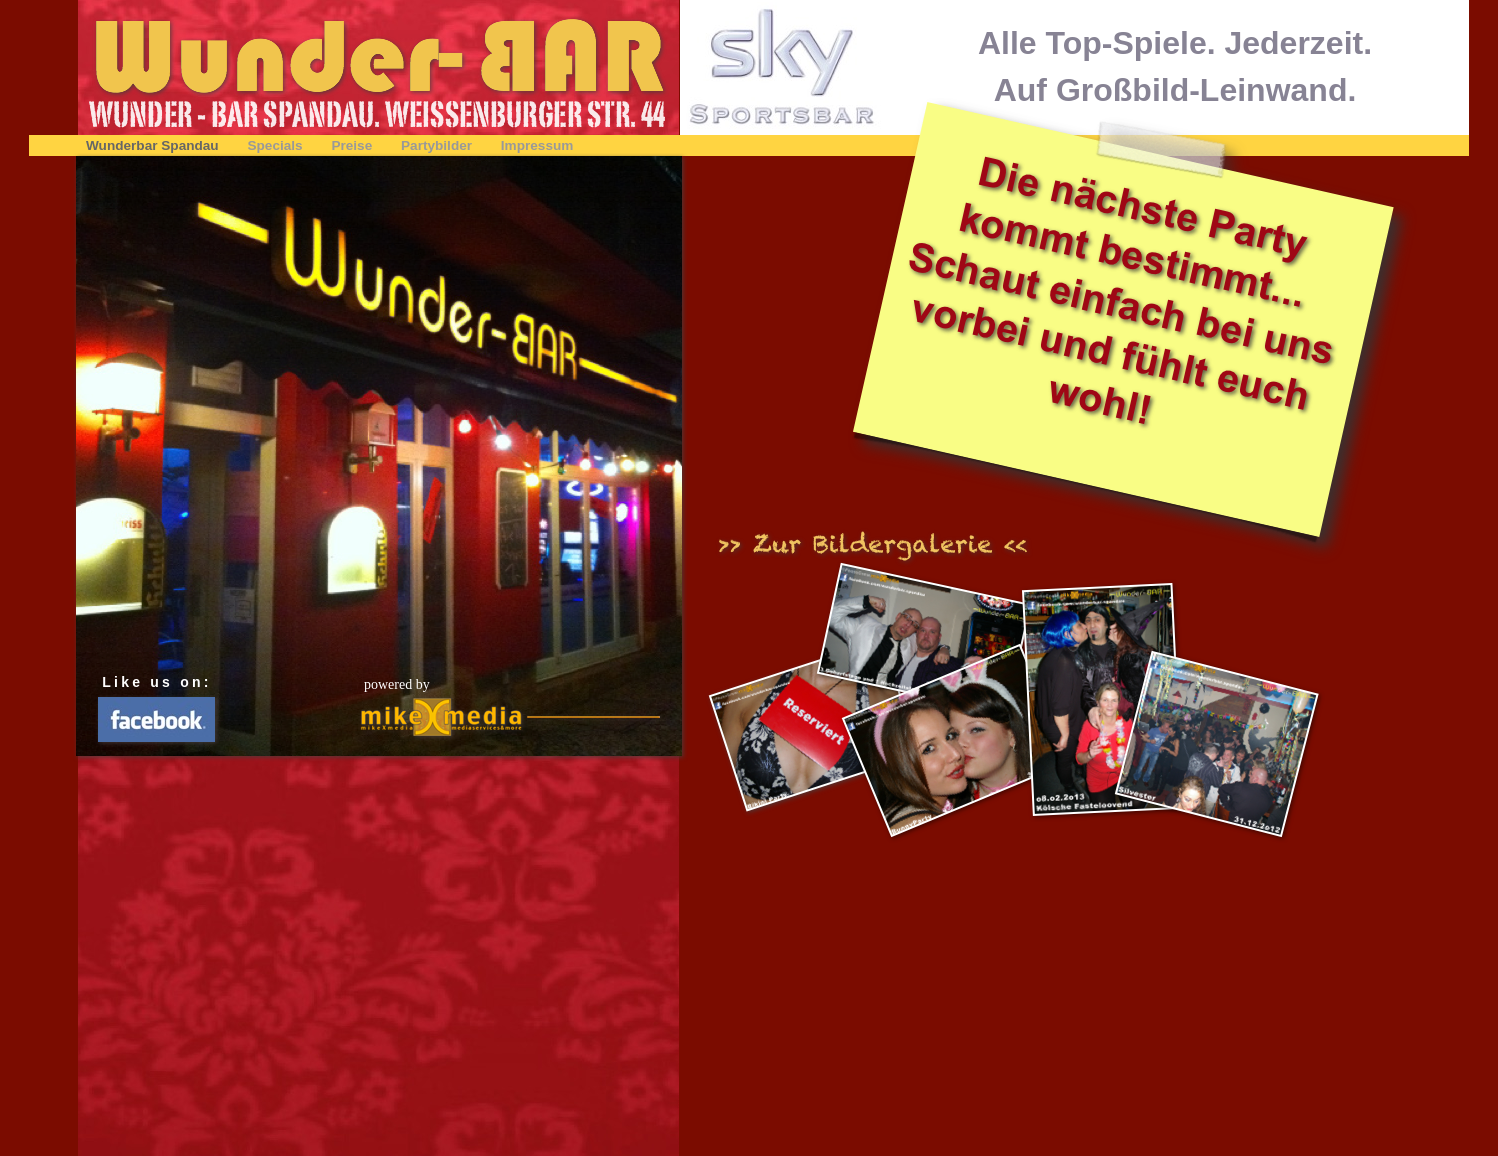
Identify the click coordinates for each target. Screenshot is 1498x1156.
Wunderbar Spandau (154, 145)
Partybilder (438, 145)
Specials (276, 145)
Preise (353, 145)
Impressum (537, 145)
